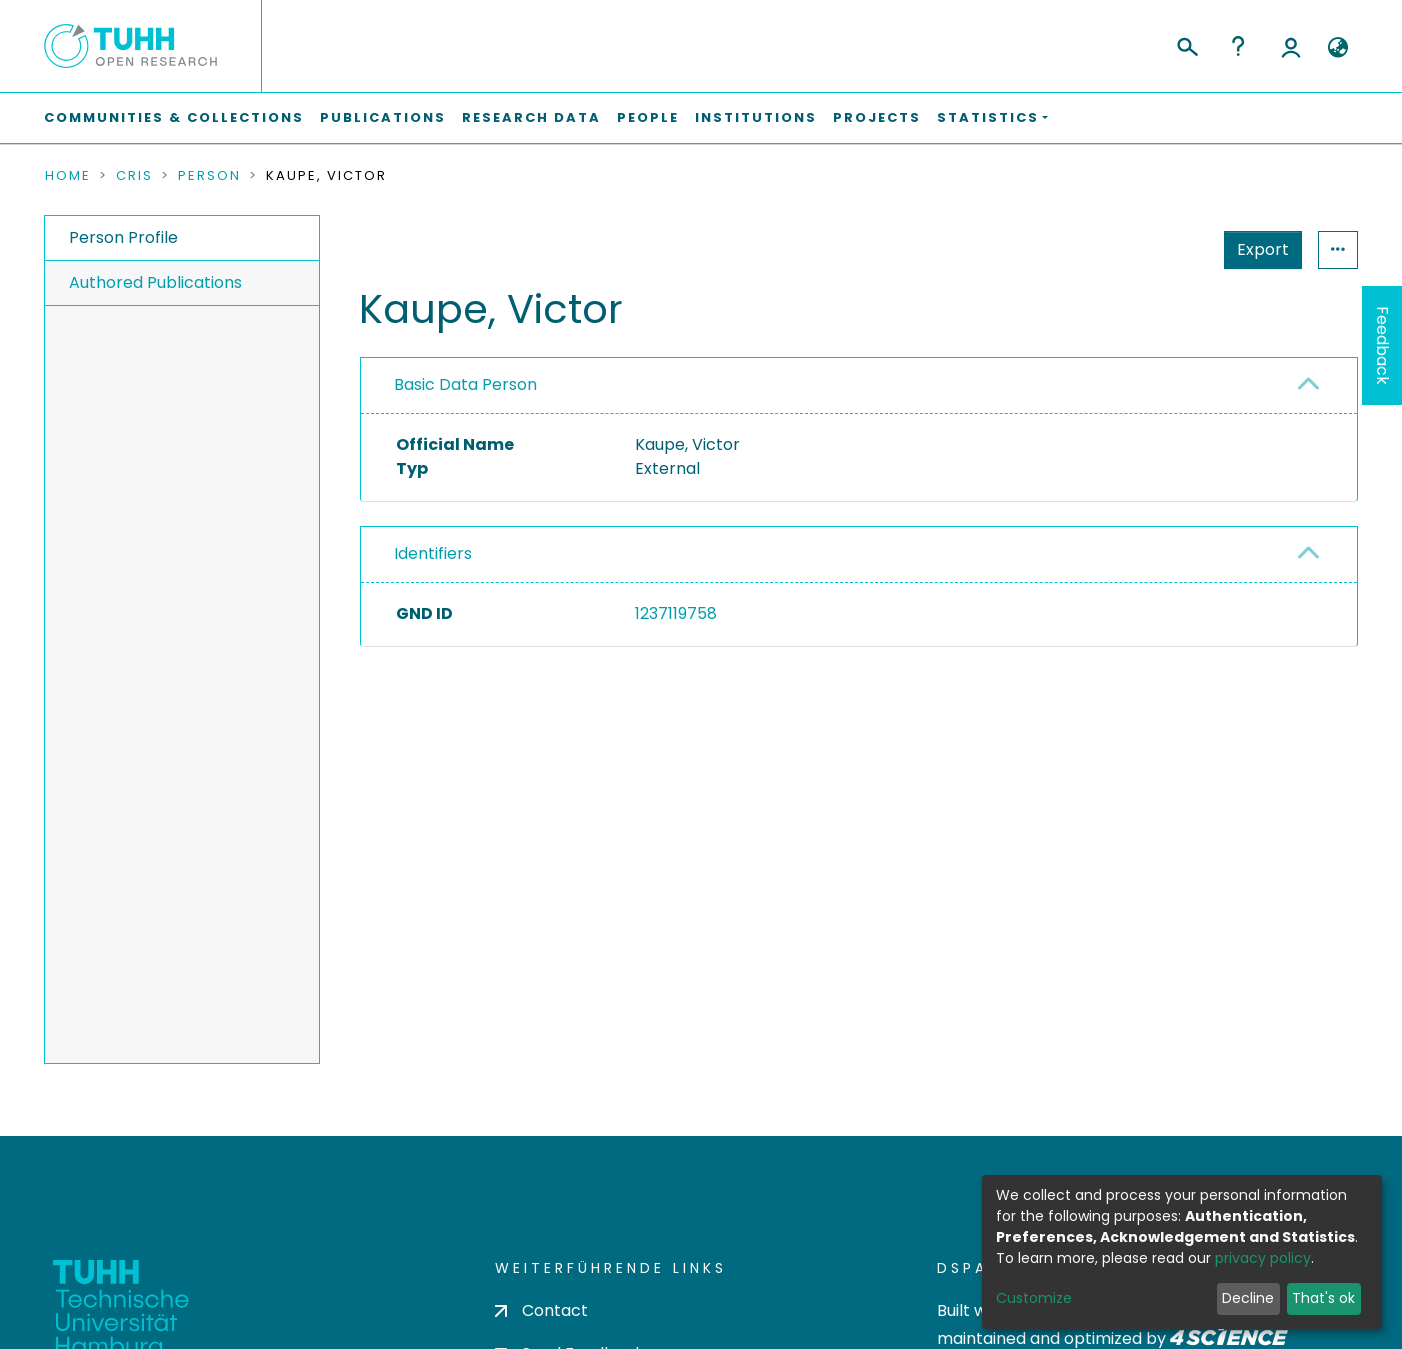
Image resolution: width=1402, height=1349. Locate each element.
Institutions (756, 117)
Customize (1034, 1298)
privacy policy (1263, 1258)
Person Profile (123, 237)
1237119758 (676, 613)
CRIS (134, 176)
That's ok (1323, 1298)
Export (1165, 249)
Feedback (1382, 345)
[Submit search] (1186, 44)
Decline (1248, 1298)
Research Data (531, 117)
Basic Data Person (465, 384)
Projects (877, 117)
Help (1238, 46)
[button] (1337, 48)
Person (209, 176)
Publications (383, 117)
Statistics (1257, 249)
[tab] (859, 386)
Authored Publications (155, 282)
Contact (541, 1310)
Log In (1291, 46)
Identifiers (433, 553)
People (648, 117)
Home (68, 176)
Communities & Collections (174, 117)
